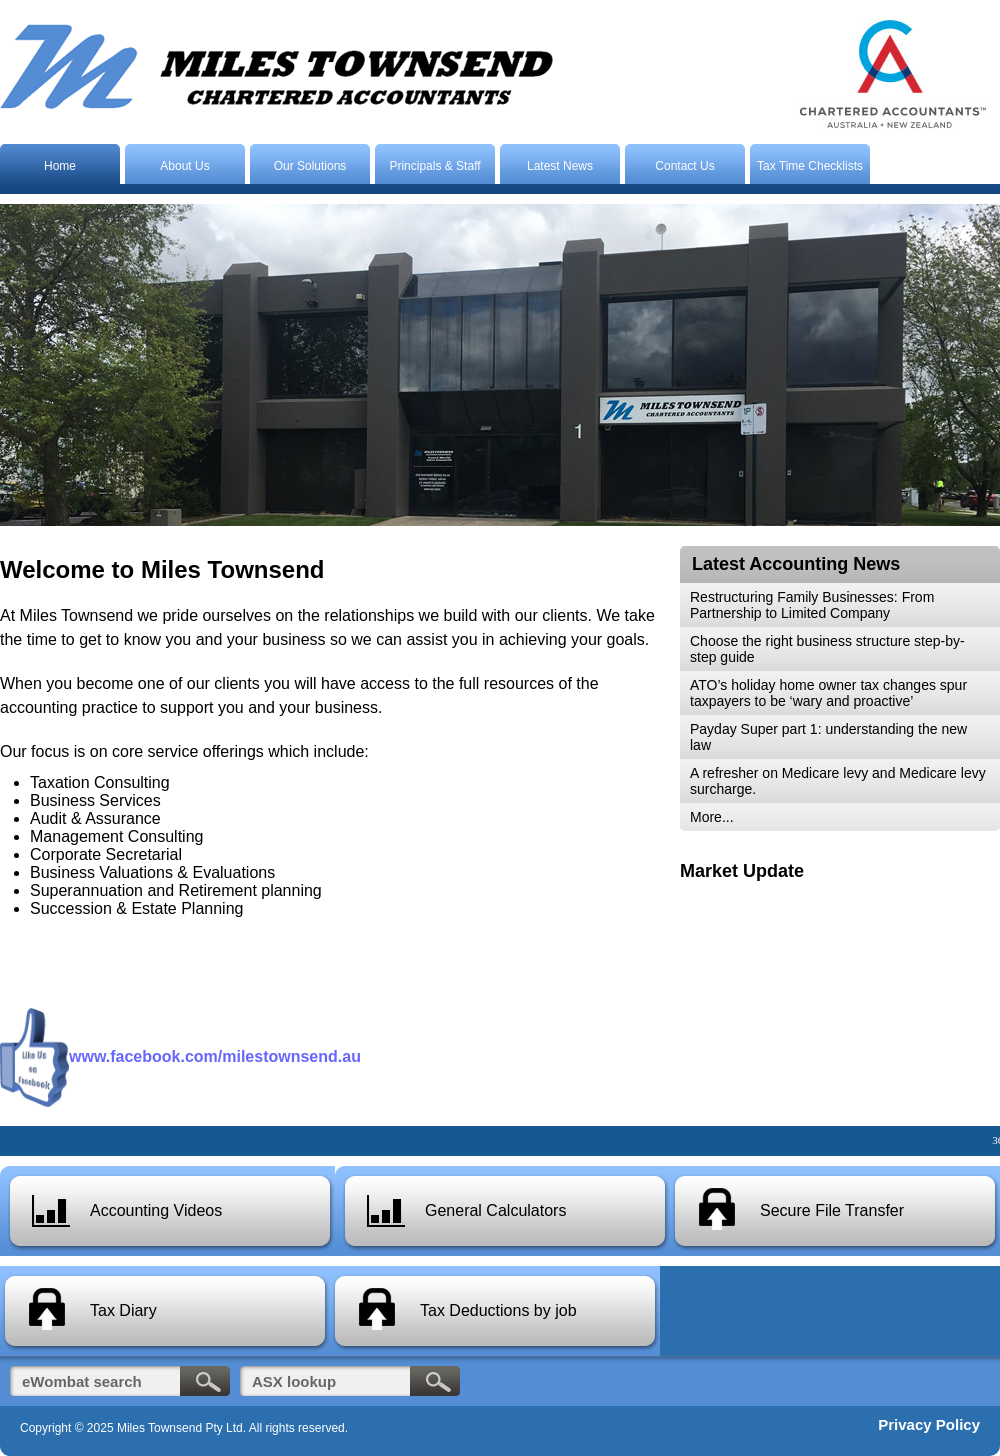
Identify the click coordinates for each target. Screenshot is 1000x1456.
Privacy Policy (929, 1424)
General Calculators (495, 1210)
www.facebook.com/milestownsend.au (215, 1056)
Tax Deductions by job (498, 1310)
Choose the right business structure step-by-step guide (827, 649)
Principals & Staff (434, 166)
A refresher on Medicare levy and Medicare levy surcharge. (838, 781)
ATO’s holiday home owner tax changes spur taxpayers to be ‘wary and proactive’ (828, 693)
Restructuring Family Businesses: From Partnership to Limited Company (812, 605)
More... (712, 817)
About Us (184, 166)
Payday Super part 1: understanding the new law (828, 737)
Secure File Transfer (832, 1210)
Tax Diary (123, 1310)
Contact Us (684, 166)
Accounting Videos (156, 1210)
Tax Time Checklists (810, 166)
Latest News (560, 166)
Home (60, 166)
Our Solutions (310, 166)
